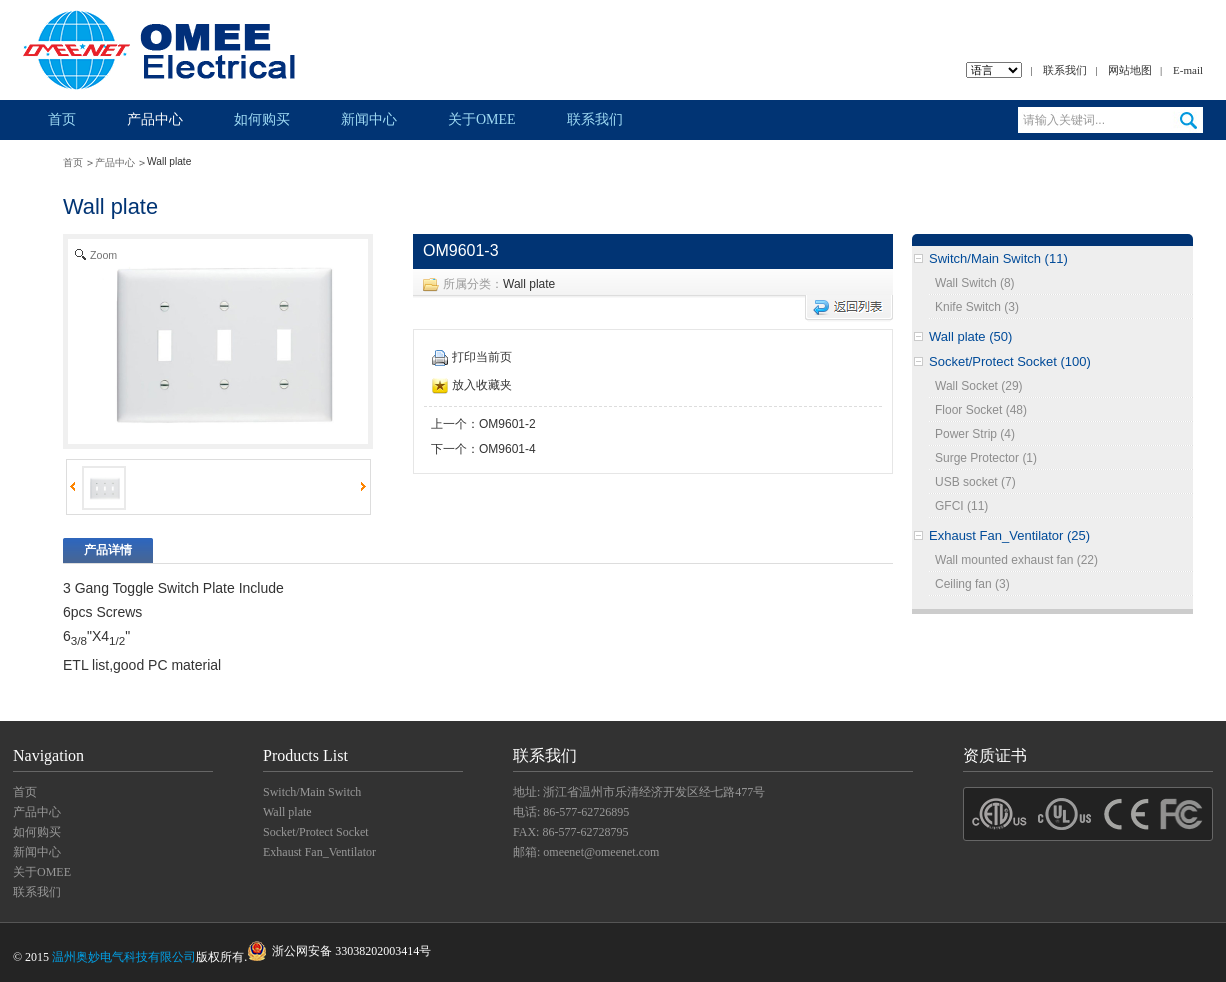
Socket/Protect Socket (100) (1010, 361)
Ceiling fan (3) (972, 584)
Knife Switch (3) (977, 307)
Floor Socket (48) (981, 410)
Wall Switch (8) (975, 283)
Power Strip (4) (975, 434)
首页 (62, 119)
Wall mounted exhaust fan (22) (1016, 560)
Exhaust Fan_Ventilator (319, 852)
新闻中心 (369, 119)
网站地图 (1130, 70)
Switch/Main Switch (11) (998, 258)
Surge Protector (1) (986, 458)
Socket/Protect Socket (316, 832)
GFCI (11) (961, 506)
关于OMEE (482, 119)
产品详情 (108, 550)
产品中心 (155, 119)
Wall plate (529, 284)
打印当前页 (472, 357)
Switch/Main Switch (312, 792)
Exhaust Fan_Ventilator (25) (1009, 535)
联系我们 (1065, 70)
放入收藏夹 (472, 385)
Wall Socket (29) (979, 386)
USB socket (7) (975, 482)
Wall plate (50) (970, 336)
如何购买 (262, 119)
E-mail (1188, 70)
